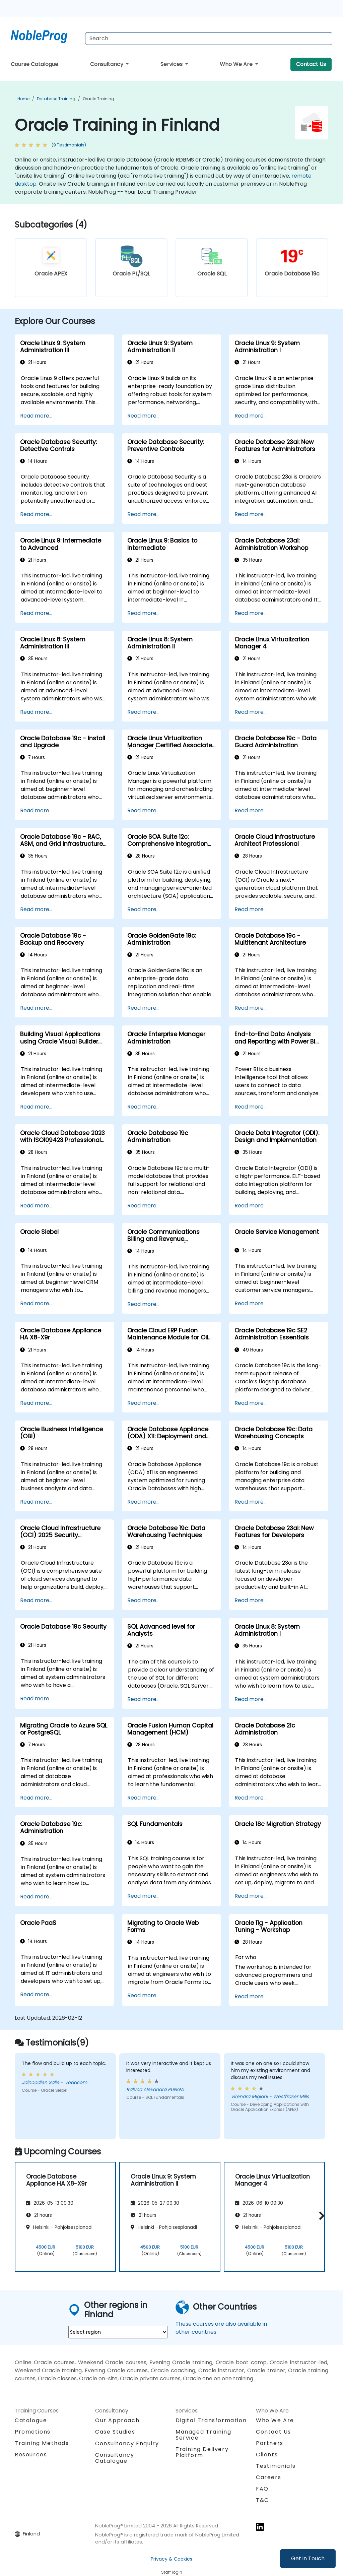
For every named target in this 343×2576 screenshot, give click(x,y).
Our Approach (117, 2420)
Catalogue (31, 2420)
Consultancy (107, 64)
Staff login (171, 2572)
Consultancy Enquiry (127, 2444)
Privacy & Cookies (171, 2559)
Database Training (56, 99)
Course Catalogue (34, 64)
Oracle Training (98, 99)
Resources (31, 2454)
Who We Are (237, 64)
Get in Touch (308, 2558)
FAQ (262, 2489)
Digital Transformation (211, 2420)
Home (23, 99)
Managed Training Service (203, 2435)
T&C (262, 2500)
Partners (269, 2443)
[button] (320, 2215)
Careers (268, 2477)
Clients (267, 2454)
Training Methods (42, 2443)
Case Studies (115, 2432)
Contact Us (311, 64)
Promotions (33, 2432)
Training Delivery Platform (202, 2452)
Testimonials (275, 2466)
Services (172, 64)
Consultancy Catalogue (114, 2458)
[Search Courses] (208, 38)
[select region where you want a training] (117, 2332)
